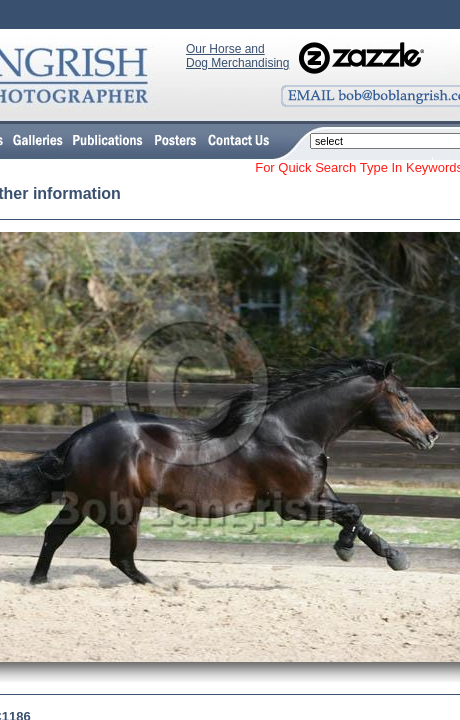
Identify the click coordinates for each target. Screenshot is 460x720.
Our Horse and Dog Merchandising (237, 56)
